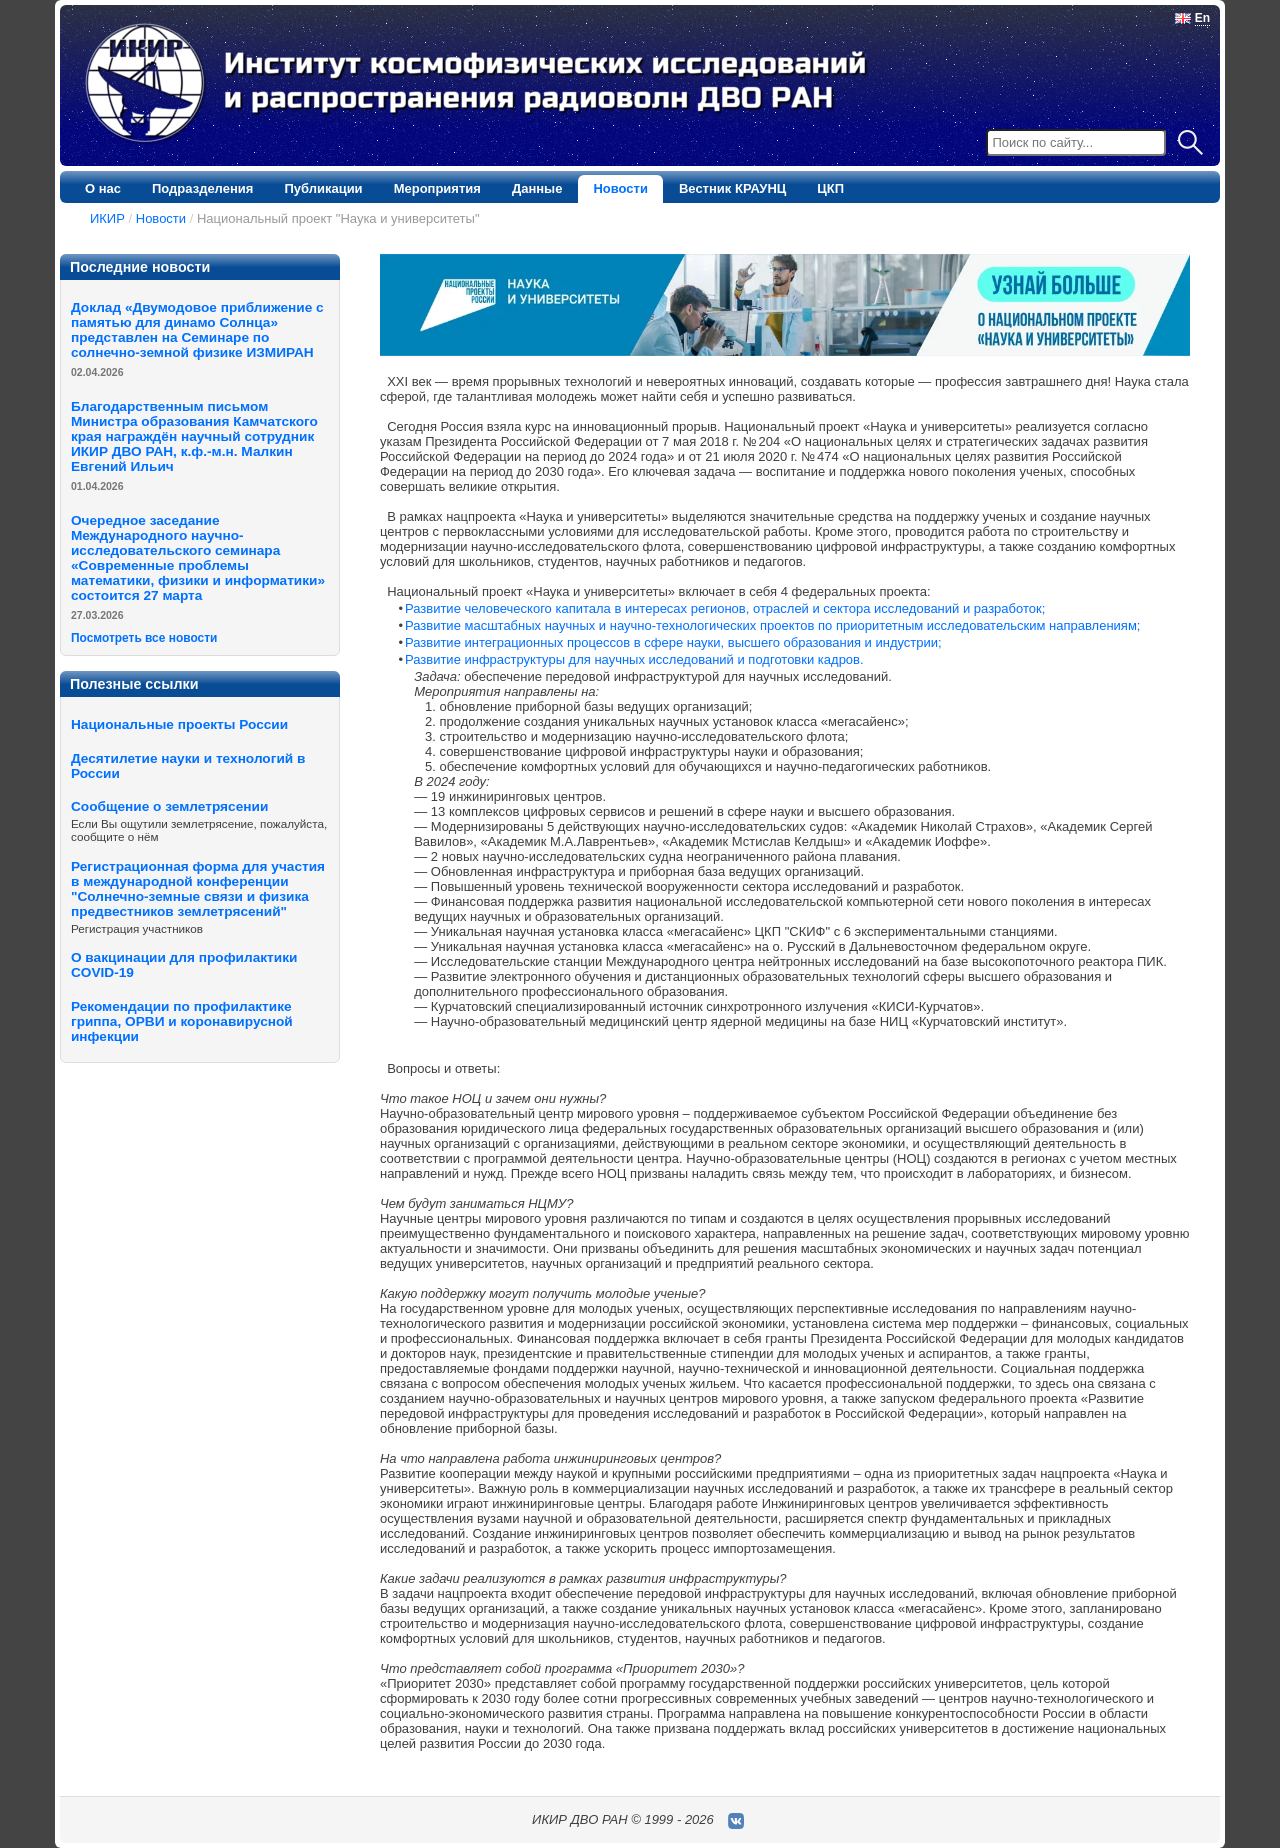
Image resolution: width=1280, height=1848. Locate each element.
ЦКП (830, 188)
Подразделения (202, 188)
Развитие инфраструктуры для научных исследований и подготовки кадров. (634, 659)
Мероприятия (437, 188)
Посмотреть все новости (144, 638)
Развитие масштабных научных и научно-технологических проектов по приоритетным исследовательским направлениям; (772, 625)
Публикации (323, 188)
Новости (620, 188)
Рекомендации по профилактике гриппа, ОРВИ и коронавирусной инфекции (182, 1021)
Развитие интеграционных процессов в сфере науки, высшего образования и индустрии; (673, 642)
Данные (537, 188)
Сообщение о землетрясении (169, 806)
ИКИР (107, 218)
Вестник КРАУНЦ (732, 188)
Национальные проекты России (179, 724)
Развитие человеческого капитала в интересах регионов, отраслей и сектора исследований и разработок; (725, 608)
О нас (103, 188)
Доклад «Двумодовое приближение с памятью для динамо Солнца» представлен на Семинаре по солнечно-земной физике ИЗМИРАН (197, 330)
